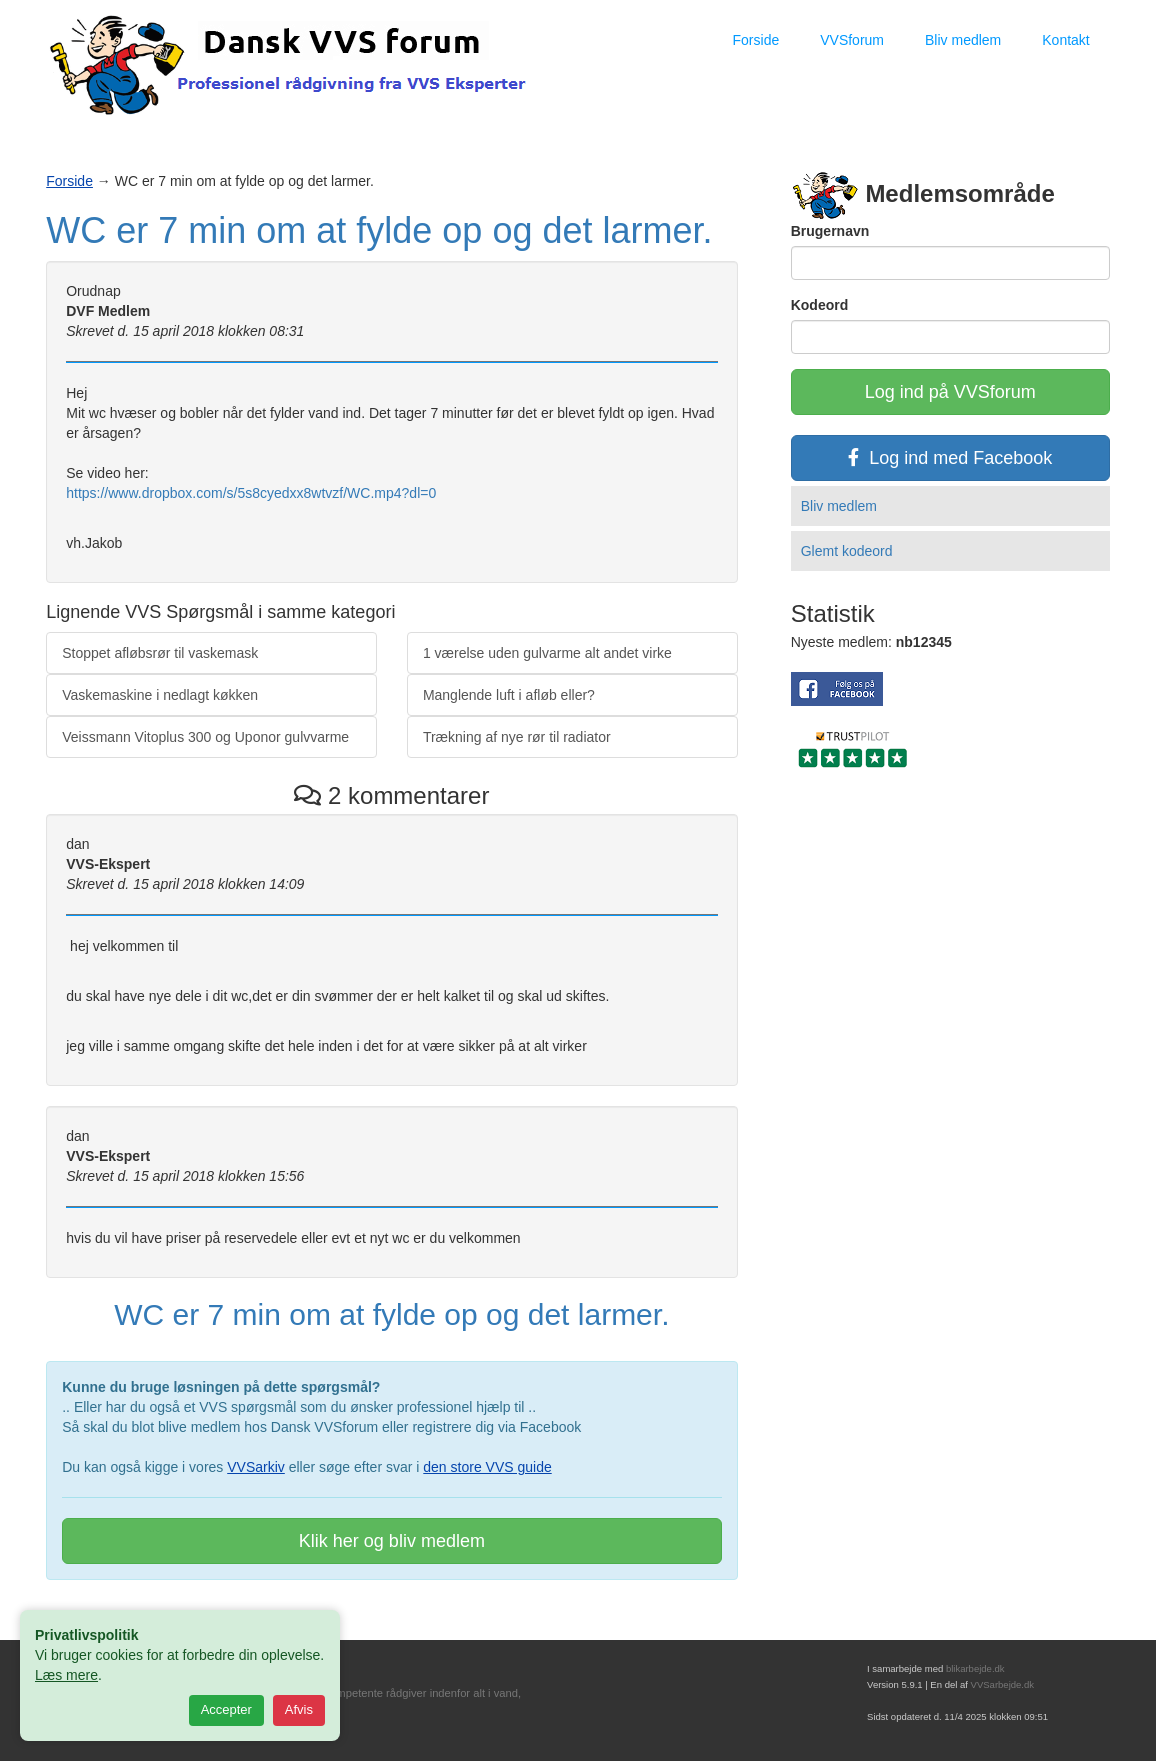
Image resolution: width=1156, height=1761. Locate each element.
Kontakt (1065, 40)
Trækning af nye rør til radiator (517, 737)
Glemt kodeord (847, 551)
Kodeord (820, 305)
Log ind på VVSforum (950, 392)
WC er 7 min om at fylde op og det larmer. (379, 230)
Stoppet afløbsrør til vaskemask (160, 653)
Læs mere (66, 1675)
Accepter (226, 1709)
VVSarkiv (256, 1467)
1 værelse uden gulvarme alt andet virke (547, 653)
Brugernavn (830, 231)
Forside (756, 40)
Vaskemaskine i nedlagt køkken (160, 695)
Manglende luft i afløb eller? (509, 695)
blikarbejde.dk (975, 1668)
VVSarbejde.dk (1002, 1684)
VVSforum (852, 40)
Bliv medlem (963, 40)
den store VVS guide (487, 1467)
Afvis (299, 1709)
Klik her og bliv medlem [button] (392, 1541)
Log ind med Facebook (950, 458)
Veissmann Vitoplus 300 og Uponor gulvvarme (205, 737)
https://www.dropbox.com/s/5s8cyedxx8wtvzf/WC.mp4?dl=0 (251, 493)
